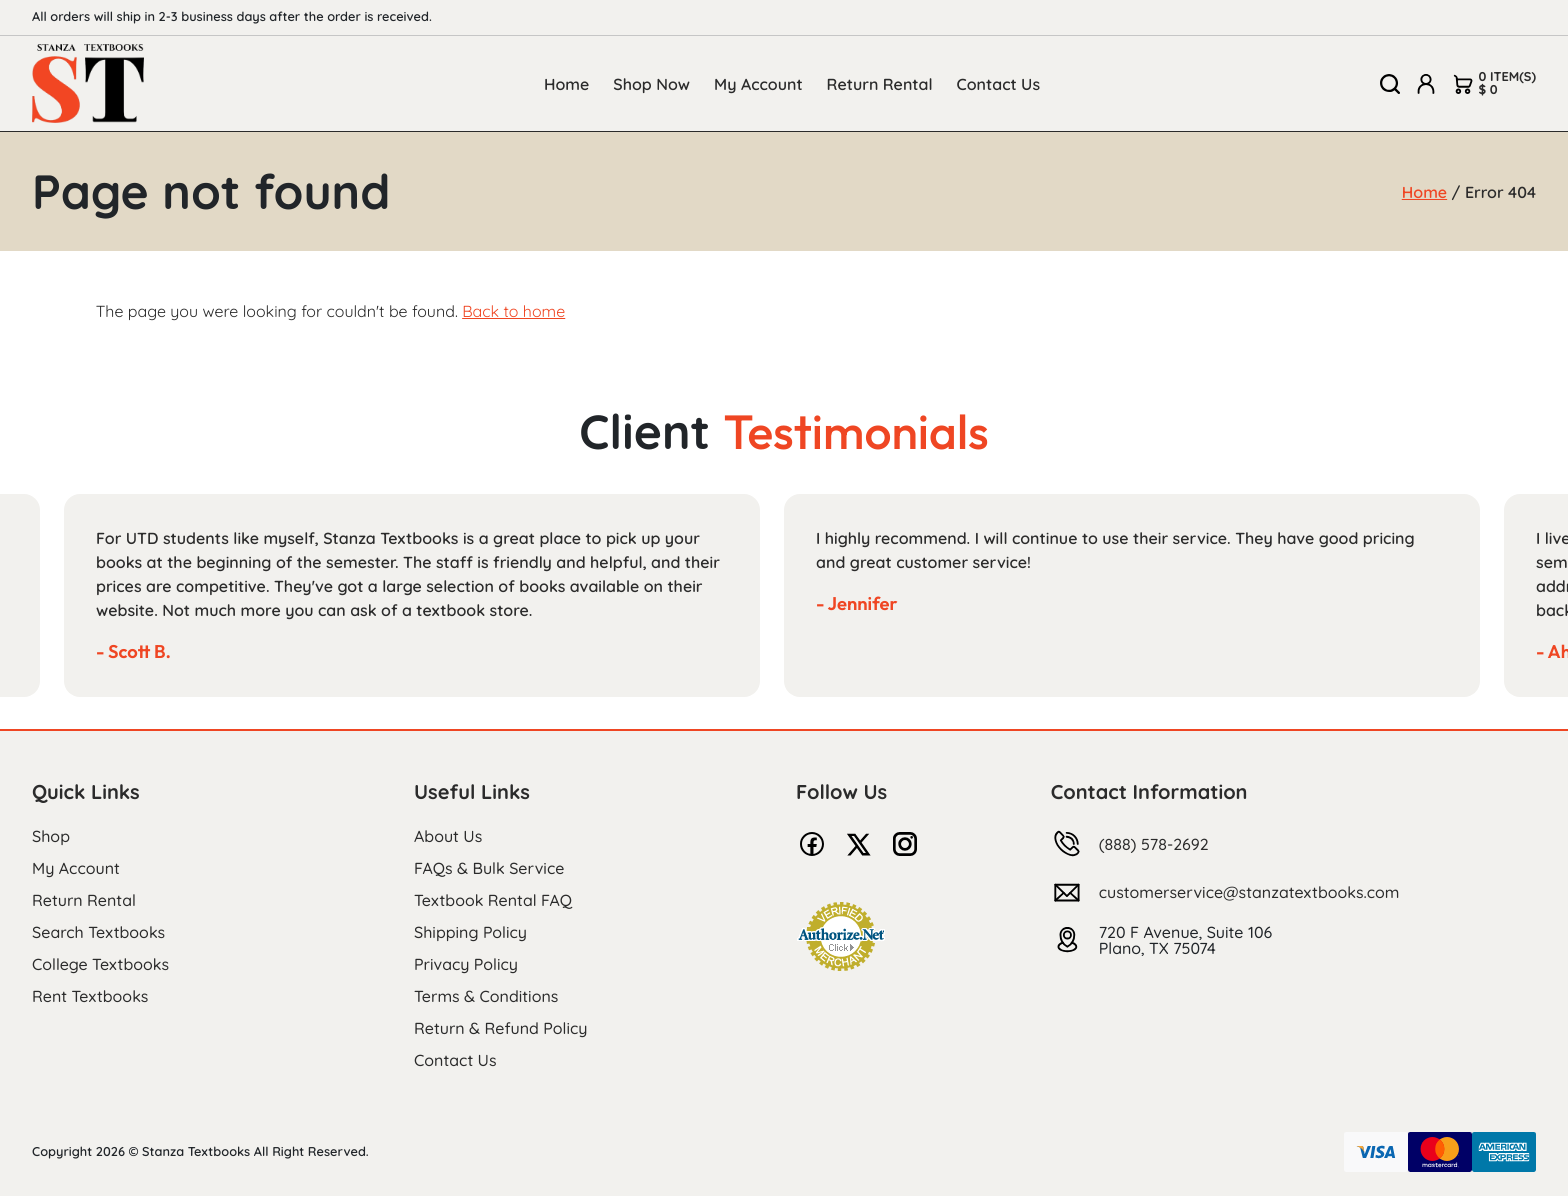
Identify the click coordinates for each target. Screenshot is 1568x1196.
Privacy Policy (466, 964)
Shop (51, 836)
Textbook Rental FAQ (493, 900)
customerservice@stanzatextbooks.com (1249, 892)
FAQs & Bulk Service (489, 868)
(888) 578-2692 (1154, 844)
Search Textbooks (98, 932)
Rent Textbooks (90, 996)
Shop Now (651, 84)
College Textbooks (100, 964)
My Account (758, 84)
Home (566, 84)
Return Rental (880, 84)
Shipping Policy (470, 932)
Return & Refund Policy (500, 1028)
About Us (448, 836)
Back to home (513, 311)
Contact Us (999, 84)
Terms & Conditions (486, 996)
